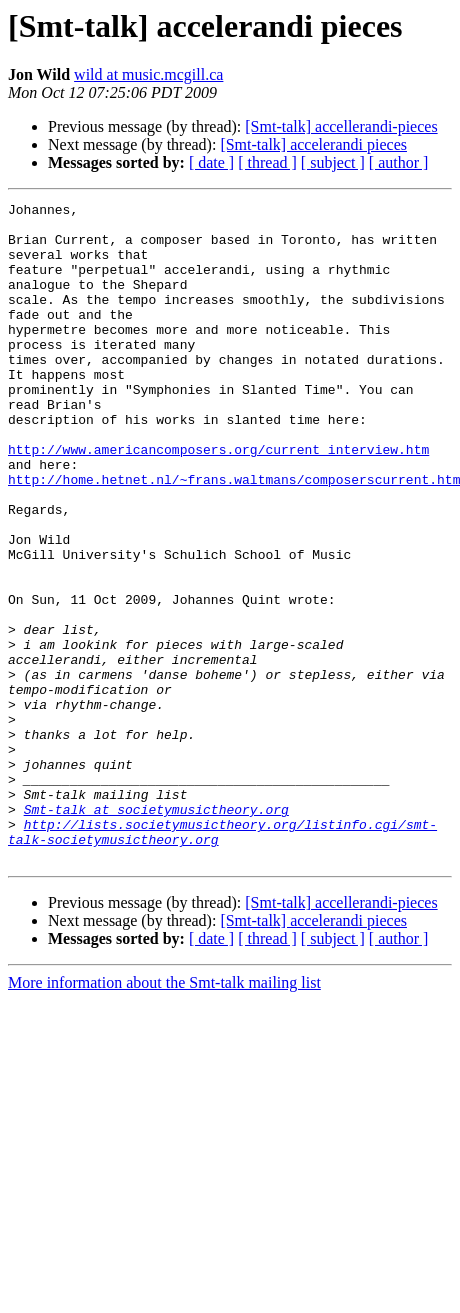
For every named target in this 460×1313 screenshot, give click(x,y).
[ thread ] (267, 162)
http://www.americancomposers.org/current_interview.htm (218, 500)
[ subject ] (333, 162)
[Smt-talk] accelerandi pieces (313, 144)
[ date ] (211, 162)
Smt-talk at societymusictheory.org (156, 932)
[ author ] (399, 162)
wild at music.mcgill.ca (148, 74)
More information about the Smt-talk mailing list (164, 1114)
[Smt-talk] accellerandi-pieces (341, 126)
